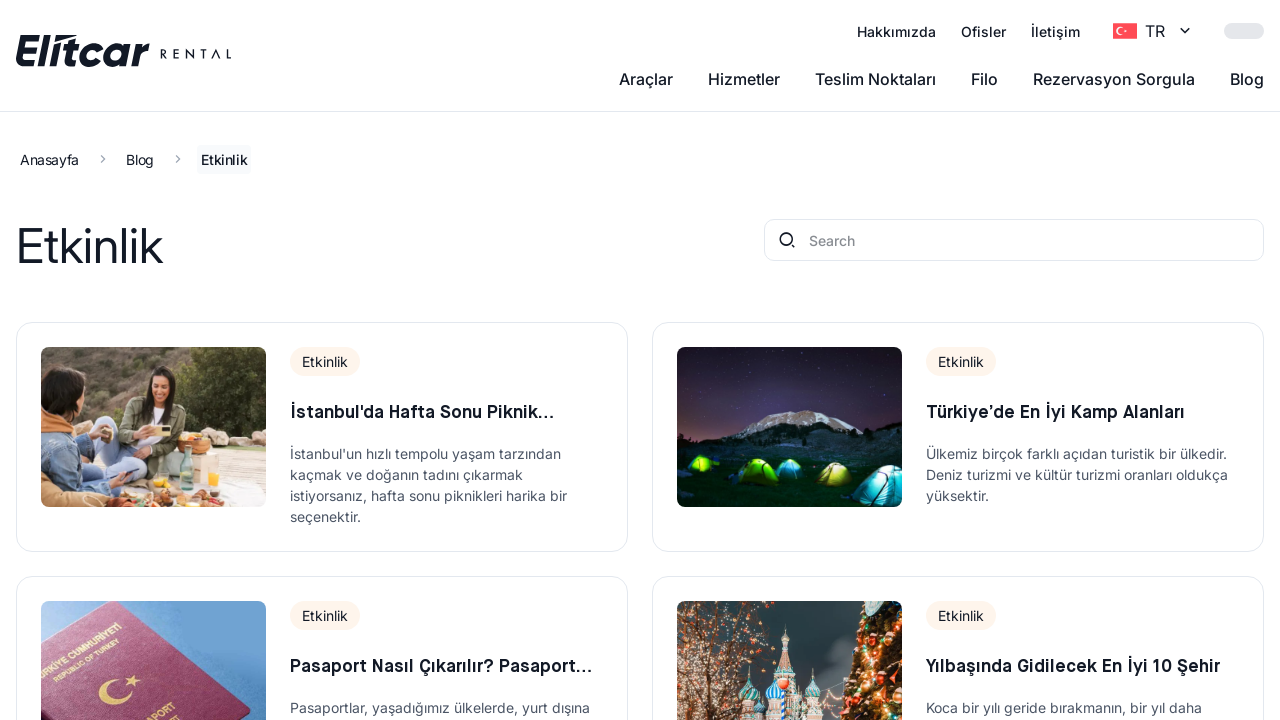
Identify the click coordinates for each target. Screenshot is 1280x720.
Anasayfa (49, 159)
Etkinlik (224, 159)
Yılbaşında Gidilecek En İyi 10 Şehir (1073, 667)
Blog (1247, 79)
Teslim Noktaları (875, 79)
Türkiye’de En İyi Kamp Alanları (1055, 413)
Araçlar (646, 79)
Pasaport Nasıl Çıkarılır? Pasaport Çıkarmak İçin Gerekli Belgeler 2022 (440, 669)
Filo (984, 79)
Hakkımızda (896, 31)
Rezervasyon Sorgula (1114, 79)
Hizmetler (744, 79)
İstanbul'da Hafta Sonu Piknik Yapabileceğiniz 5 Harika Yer (414, 415)
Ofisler (983, 31)
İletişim (1055, 31)
